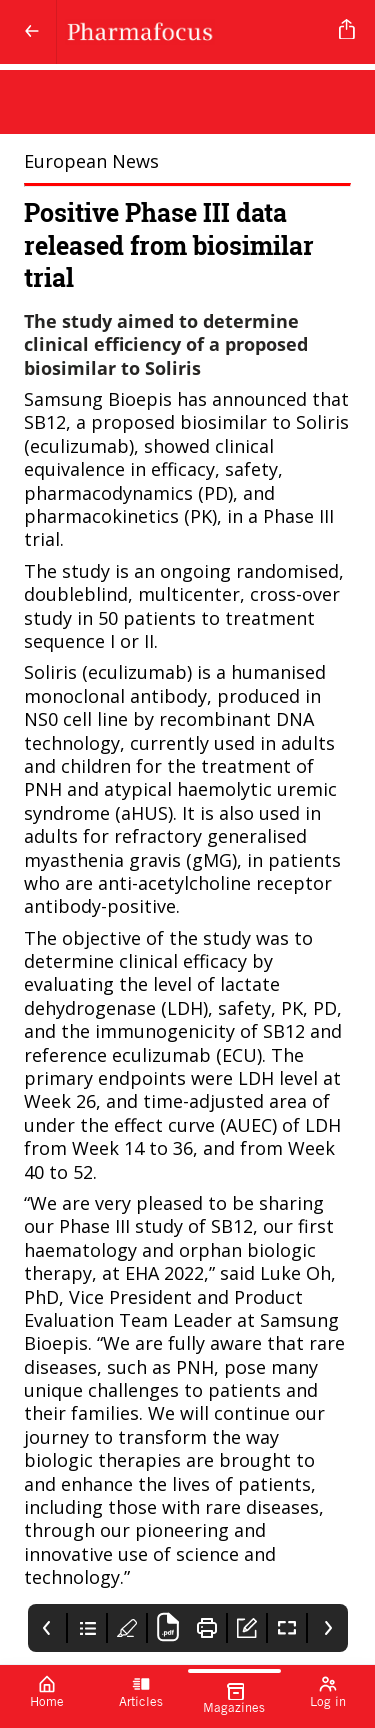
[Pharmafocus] (194, 32)
